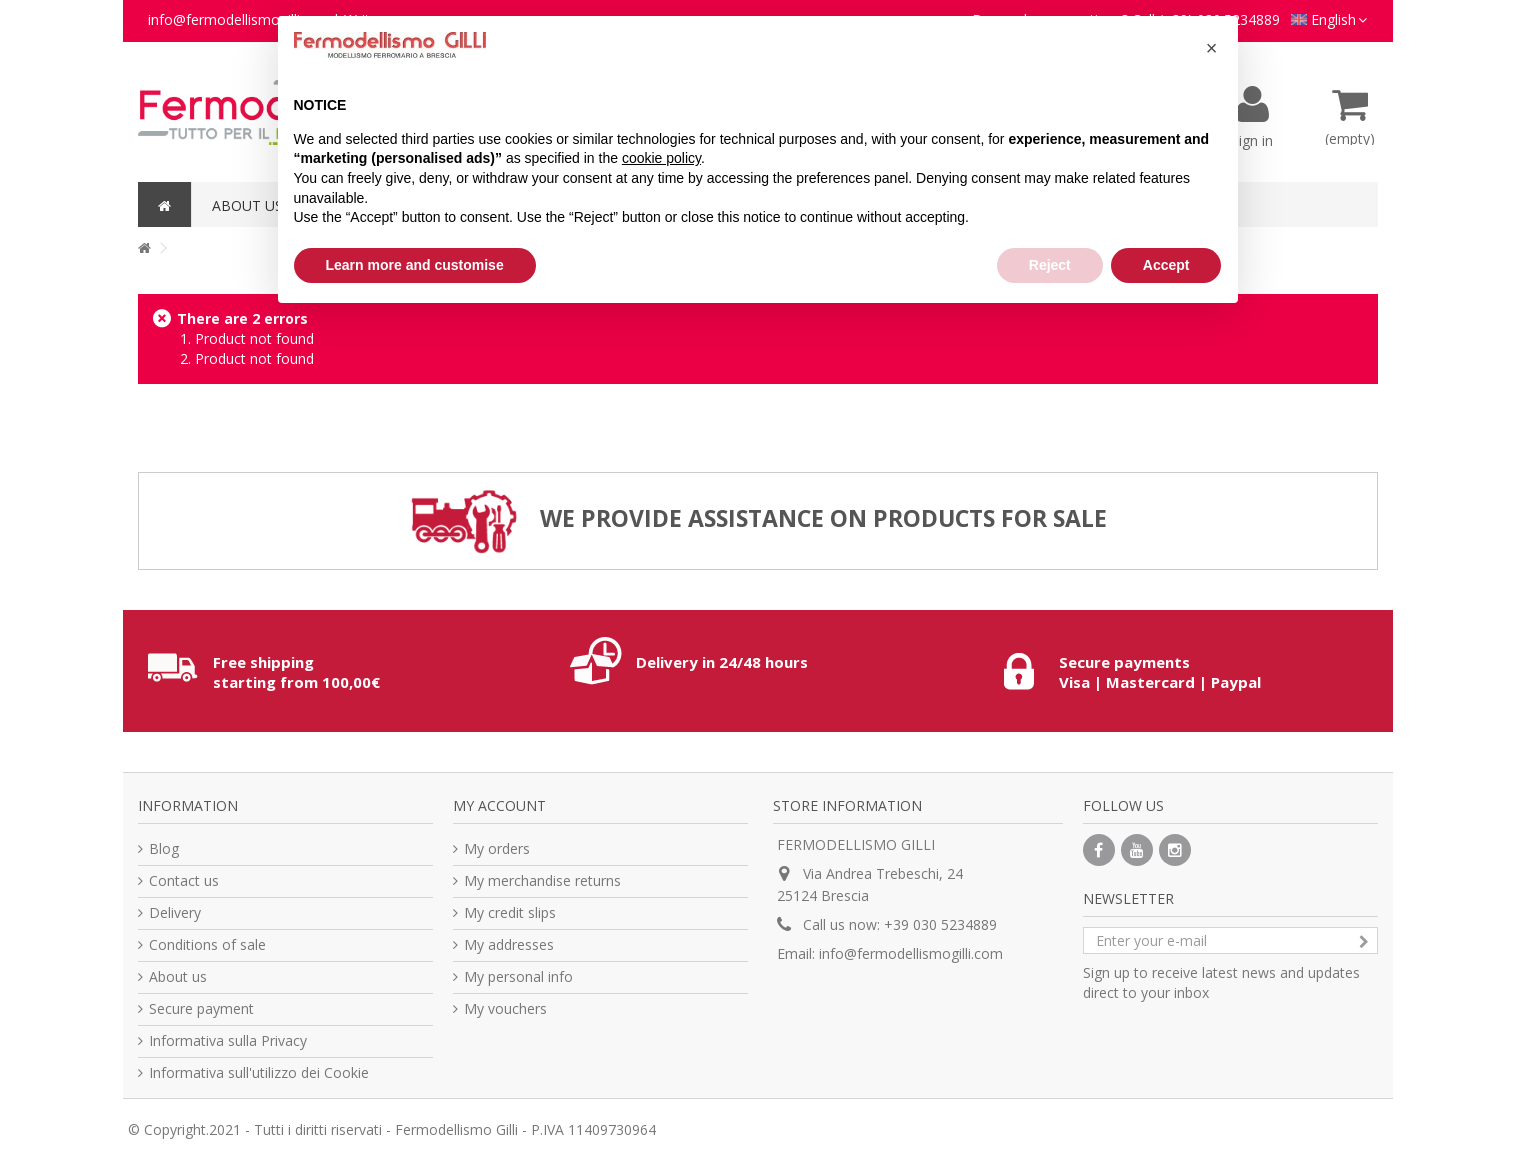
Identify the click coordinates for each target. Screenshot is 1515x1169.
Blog (164, 848)
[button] (1212, 48)
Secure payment (201, 1008)
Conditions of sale (207, 944)
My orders (497, 848)
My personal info (518, 976)
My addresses (509, 944)
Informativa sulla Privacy (228, 1040)
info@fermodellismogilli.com (911, 953)
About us (178, 976)
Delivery (175, 912)
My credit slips (510, 912)
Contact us (184, 880)
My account (499, 805)
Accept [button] (1166, 265)
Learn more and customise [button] (415, 265)
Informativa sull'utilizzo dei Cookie (259, 1072)
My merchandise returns (542, 880)
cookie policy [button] (661, 158)
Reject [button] (1050, 265)
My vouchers (505, 1008)
